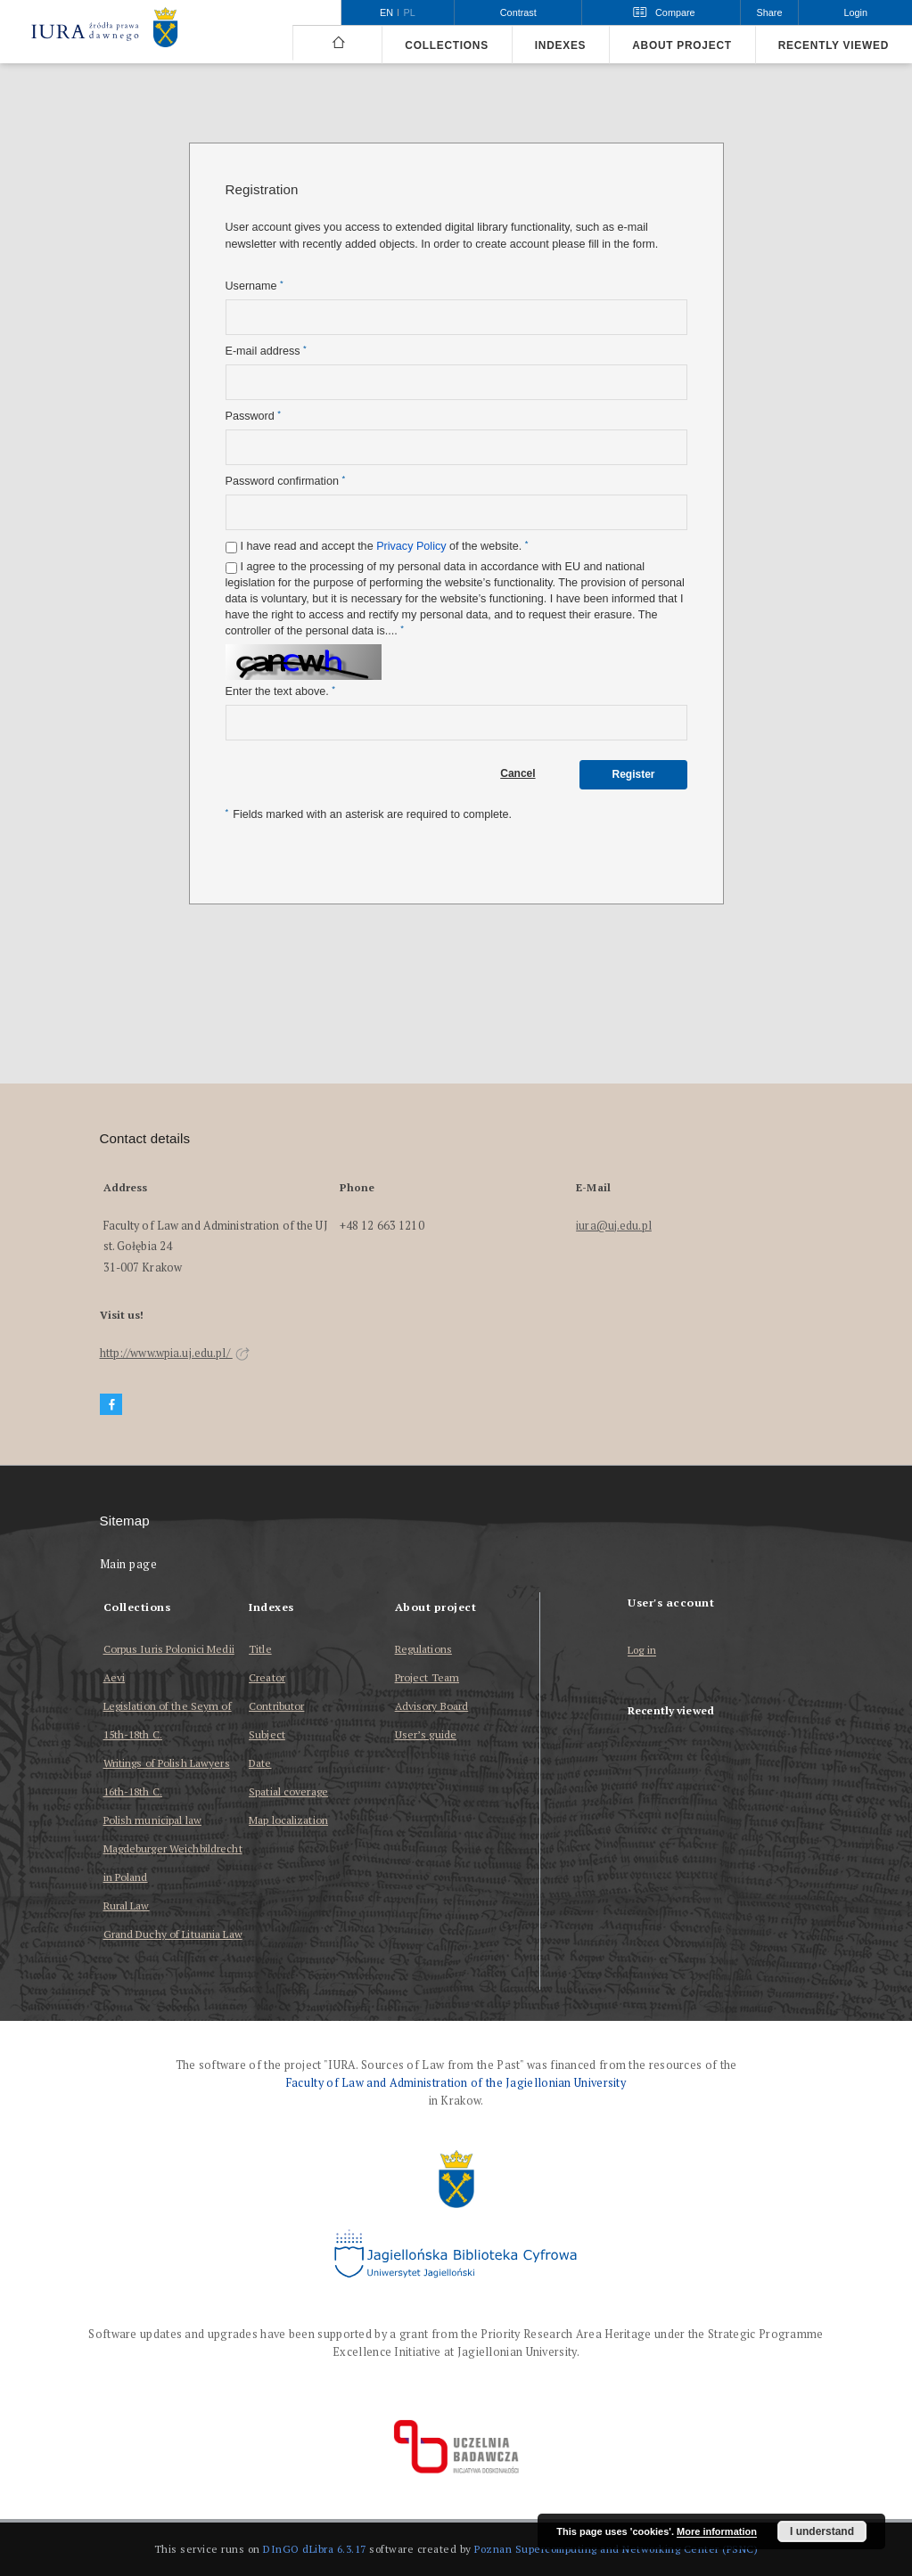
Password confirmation (286, 480)
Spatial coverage (288, 1791)
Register (633, 774)
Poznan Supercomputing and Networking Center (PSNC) (616, 2549)
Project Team (427, 1677)
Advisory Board (432, 1706)
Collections (446, 45)
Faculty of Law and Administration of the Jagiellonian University (456, 2082)
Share (770, 12)
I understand (822, 2531)
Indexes (560, 45)
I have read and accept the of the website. (385, 545)
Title (260, 1649)
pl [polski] (409, 12)
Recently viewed (833, 45)
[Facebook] (111, 1404)
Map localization (288, 1820)
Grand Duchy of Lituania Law (172, 1934)
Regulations (423, 1649)
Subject (267, 1734)
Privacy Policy (411, 546)
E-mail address (266, 350)
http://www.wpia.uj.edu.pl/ (175, 1353)
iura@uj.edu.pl (614, 1225)
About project (682, 45)
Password (253, 415)
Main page (129, 1564)
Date (260, 1763)
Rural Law (126, 1905)
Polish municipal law (152, 1820)
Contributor (276, 1706)
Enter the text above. (280, 691)
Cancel (517, 773)
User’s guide (425, 1734)
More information (717, 2531)
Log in (642, 1650)
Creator (267, 1677)
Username (254, 285)
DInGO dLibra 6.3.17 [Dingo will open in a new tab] (314, 2549)
